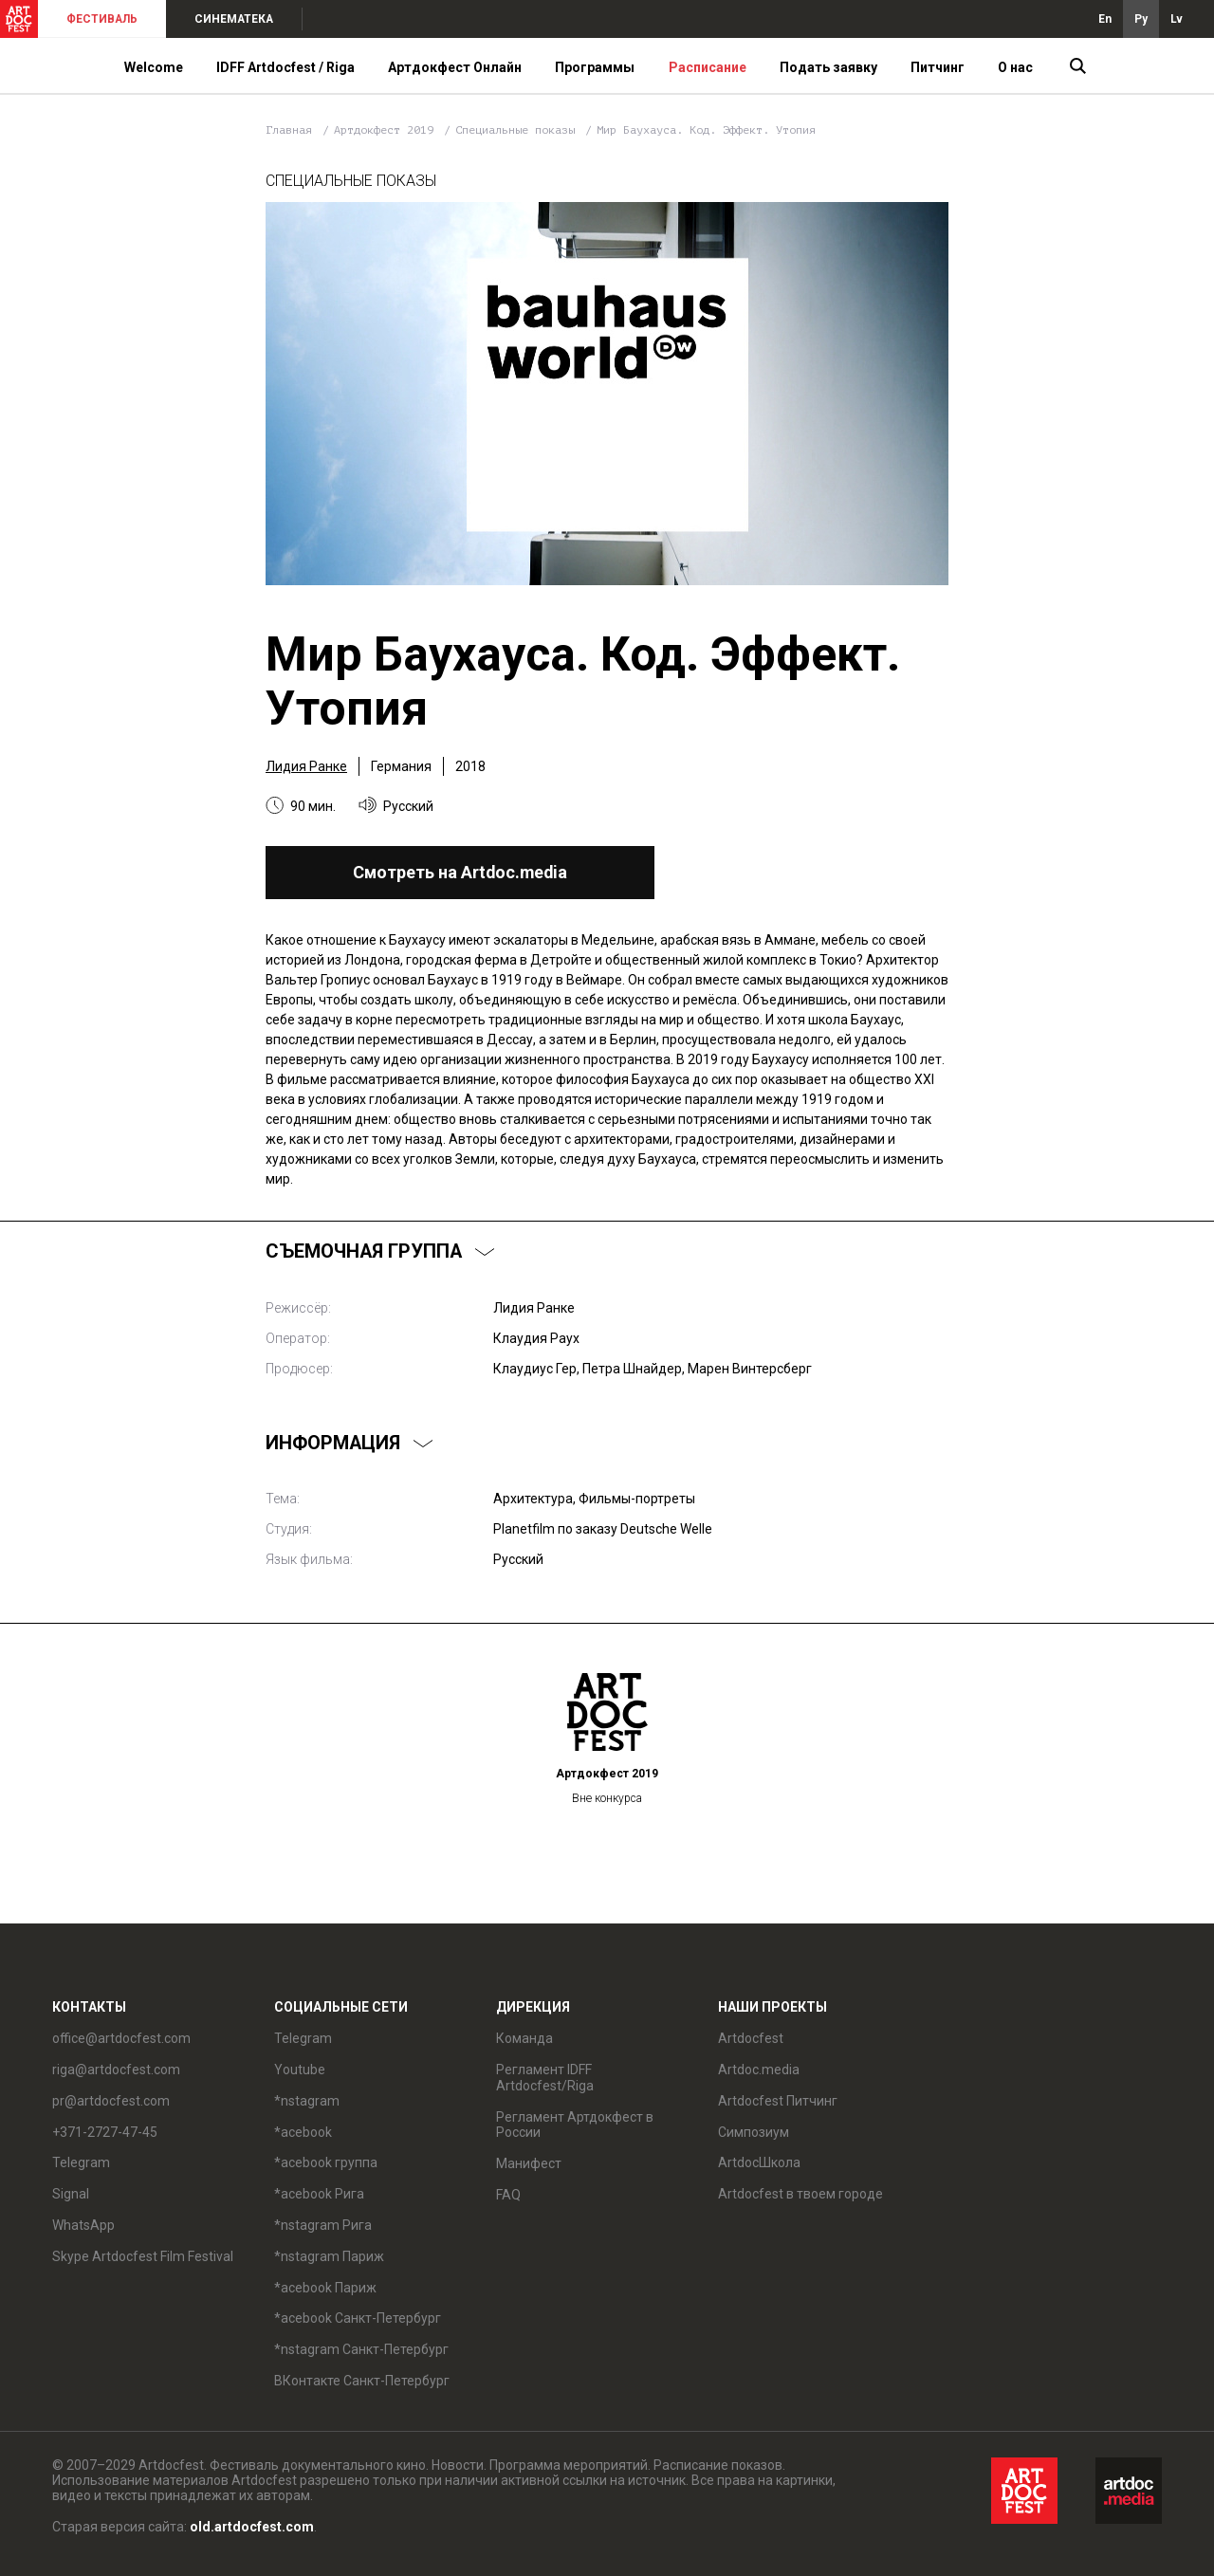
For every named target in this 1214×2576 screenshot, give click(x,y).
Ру (1141, 19)
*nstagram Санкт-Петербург (361, 2349)
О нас (1015, 67)
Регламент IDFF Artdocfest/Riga (545, 2077)
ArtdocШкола (759, 2162)
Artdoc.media (759, 2069)
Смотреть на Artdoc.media (460, 872)
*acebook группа (325, 2162)
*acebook (303, 2132)
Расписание (707, 67)
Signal (70, 2193)
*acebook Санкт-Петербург (357, 2318)
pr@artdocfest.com (111, 2100)
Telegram (81, 2162)
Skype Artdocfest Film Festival (142, 2256)
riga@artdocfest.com (116, 2069)
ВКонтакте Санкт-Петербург (362, 2380)
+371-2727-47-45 (104, 2132)
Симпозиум (753, 2132)
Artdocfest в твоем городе (800, 2193)
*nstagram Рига (323, 2225)
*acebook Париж (325, 2287)
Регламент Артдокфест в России (574, 2125)
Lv (1176, 19)
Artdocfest (750, 2038)
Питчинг (937, 67)
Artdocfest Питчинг (777, 2100)
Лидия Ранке (306, 766)
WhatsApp (83, 2225)
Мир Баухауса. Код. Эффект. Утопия (706, 130)
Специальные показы (518, 130)
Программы (595, 67)
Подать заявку (828, 67)
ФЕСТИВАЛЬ (102, 19)
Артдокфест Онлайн (455, 67)
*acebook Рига (319, 2193)
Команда (524, 2038)
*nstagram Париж (329, 2256)
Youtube (299, 2069)
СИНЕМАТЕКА (233, 19)
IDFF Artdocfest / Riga (285, 67)
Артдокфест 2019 (387, 130)
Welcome (153, 67)
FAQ (508, 2194)
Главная (289, 130)
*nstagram (307, 2100)
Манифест (528, 2163)
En (1105, 19)
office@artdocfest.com (121, 2038)
